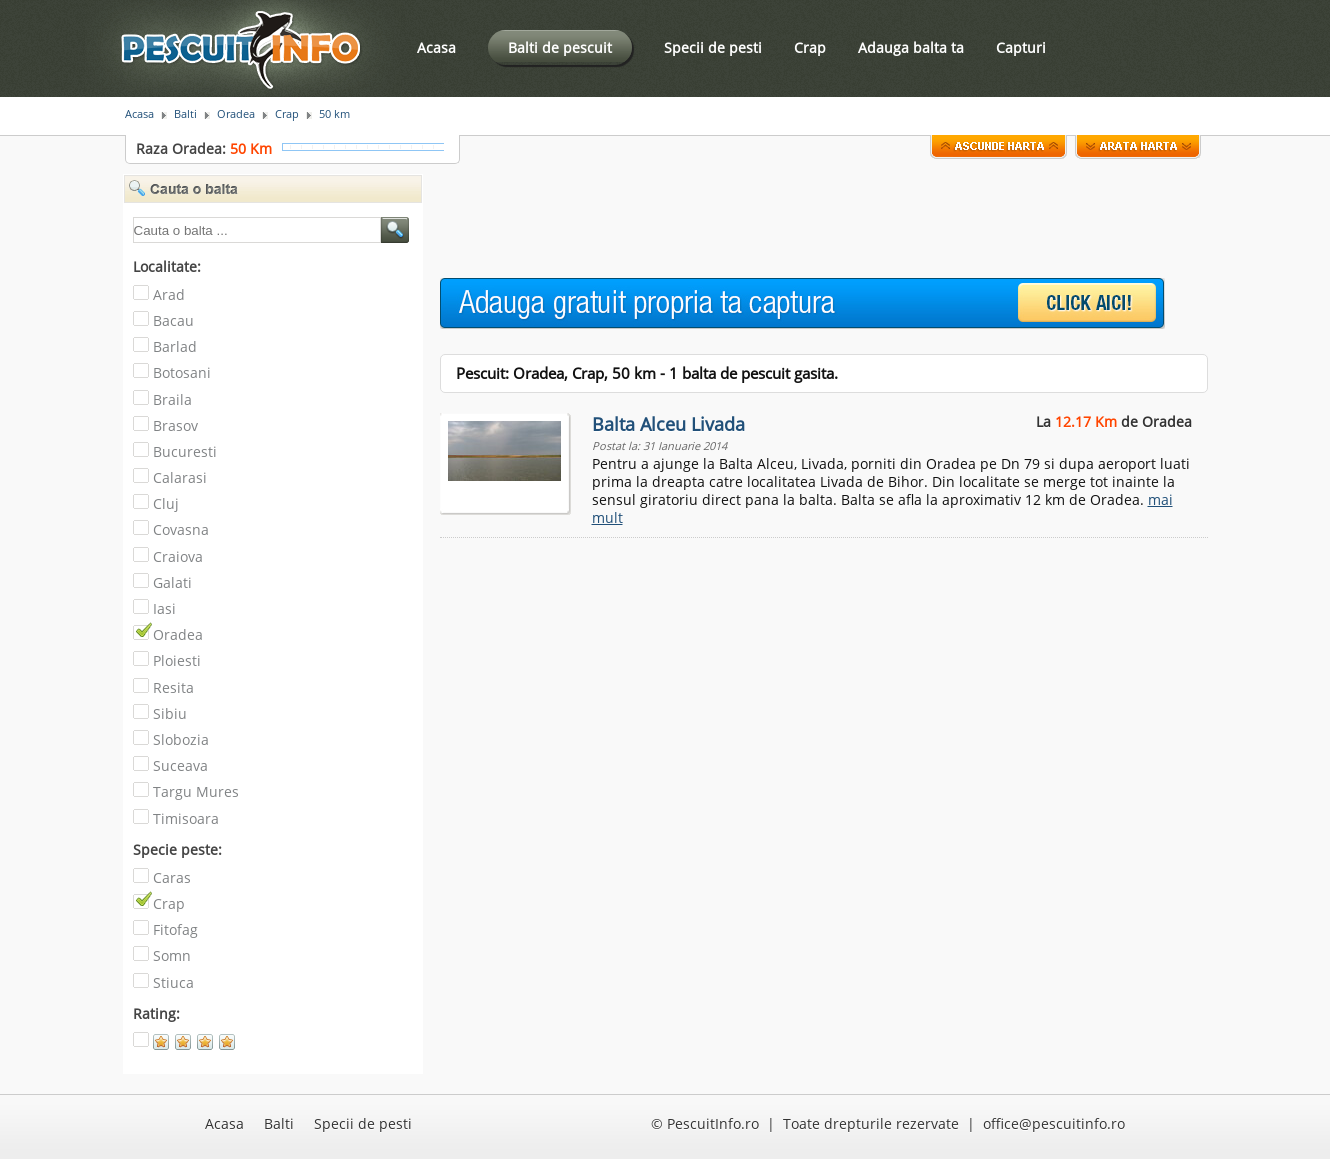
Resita (173, 687)
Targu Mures (196, 791)
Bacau (173, 320)
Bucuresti (185, 451)
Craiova (178, 556)
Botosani (182, 372)
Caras (172, 877)
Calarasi (180, 477)
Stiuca (173, 982)
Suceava (180, 765)
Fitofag (175, 929)
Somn (172, 955)
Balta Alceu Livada (668, 424)
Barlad (175, 346)
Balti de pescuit (560, 47)
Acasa (436, 47)
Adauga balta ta (911, 47)
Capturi (1021, 47)
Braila (172, 399)
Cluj (166, 503)
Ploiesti (177, 660)
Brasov (175, 425)
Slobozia (181, 739)
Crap (810, 47)
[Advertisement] (804, 219)
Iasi (164, 608)
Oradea (236, 114)
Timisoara (186, 818)
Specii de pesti (713, 47)
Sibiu (170, 713)
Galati (172, 582)
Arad (169, 294)
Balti (185, 114)
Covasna (181, 529)
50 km (334, 114)
